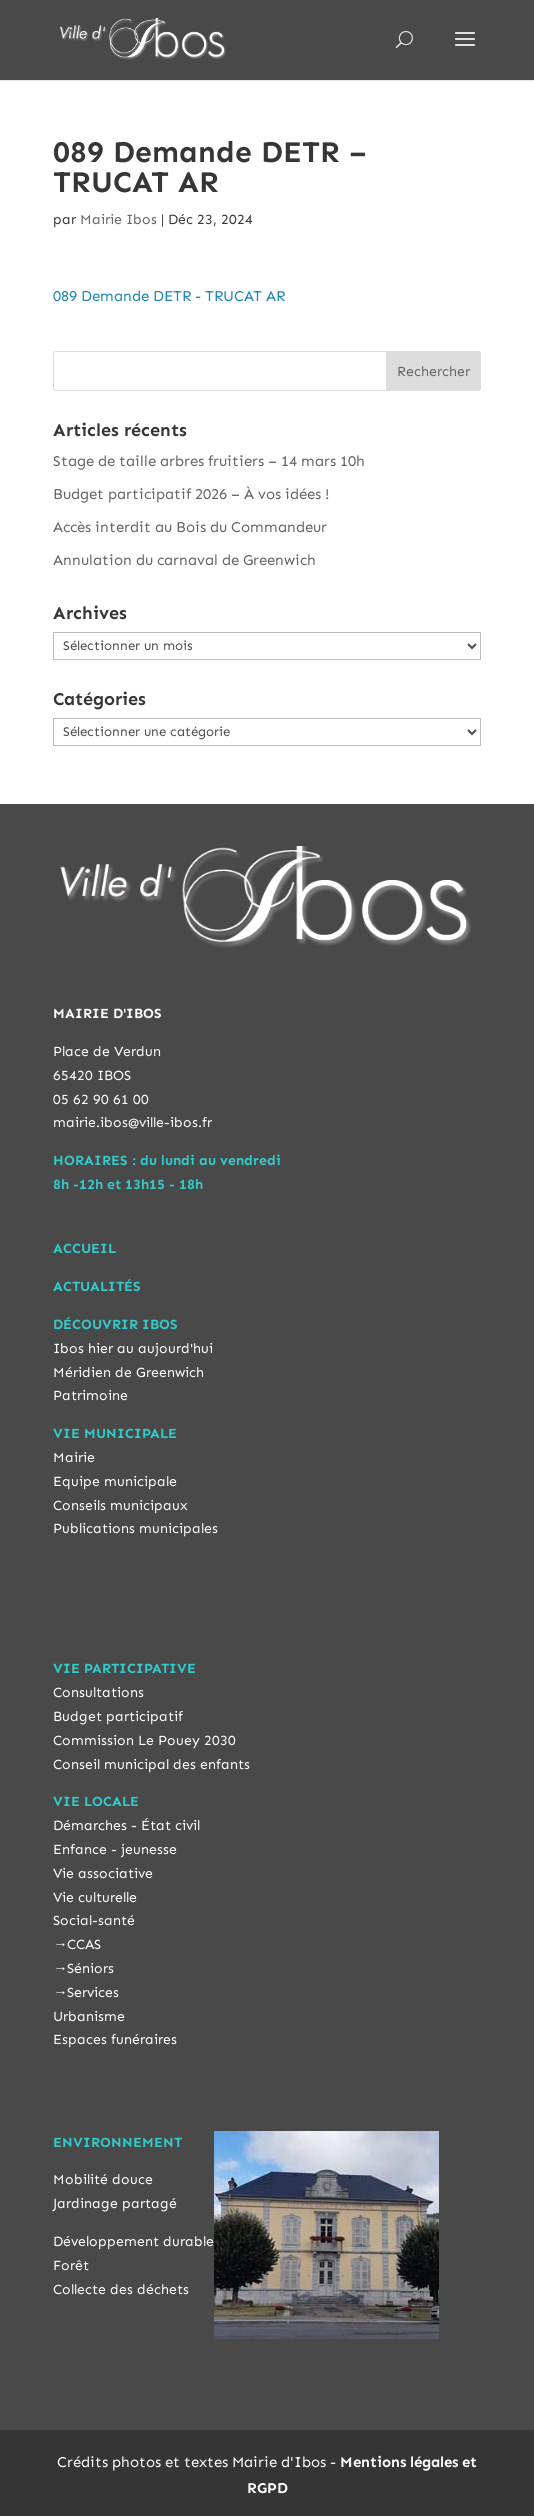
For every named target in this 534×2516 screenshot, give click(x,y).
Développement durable (133, 2241)
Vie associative (103, 1873)
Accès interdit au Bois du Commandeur (190, 527)
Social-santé (94, 1920)
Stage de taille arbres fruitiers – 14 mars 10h (209, 461)
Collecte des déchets (121, 2289)
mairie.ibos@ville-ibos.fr (132, 1122)
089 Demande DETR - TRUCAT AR (169, 296)
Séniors (90, 1968)
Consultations (98, 1692)
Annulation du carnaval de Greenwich (184, 560)
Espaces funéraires (115, 2039)
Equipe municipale (115, 1481)
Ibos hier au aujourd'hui (133, 1348)
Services (93, 1992)
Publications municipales (135, 1528)
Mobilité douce (103, 2179)
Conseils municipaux (120, 1505)
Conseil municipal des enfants (151, 1764)
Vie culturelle (95, 1897)
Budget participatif (118, 1716)
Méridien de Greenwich (128, 1372)
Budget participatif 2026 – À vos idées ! (191, 494)
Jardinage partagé (115, 2203)
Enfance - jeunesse (115, 1849)
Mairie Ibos (118, 219)
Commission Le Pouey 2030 (144, 1740)
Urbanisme (89, 2016)
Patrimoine (90, 1395)
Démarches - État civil (126, 1825)
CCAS (84, 1944)
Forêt (71, 2265)
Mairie (74, 1457)
